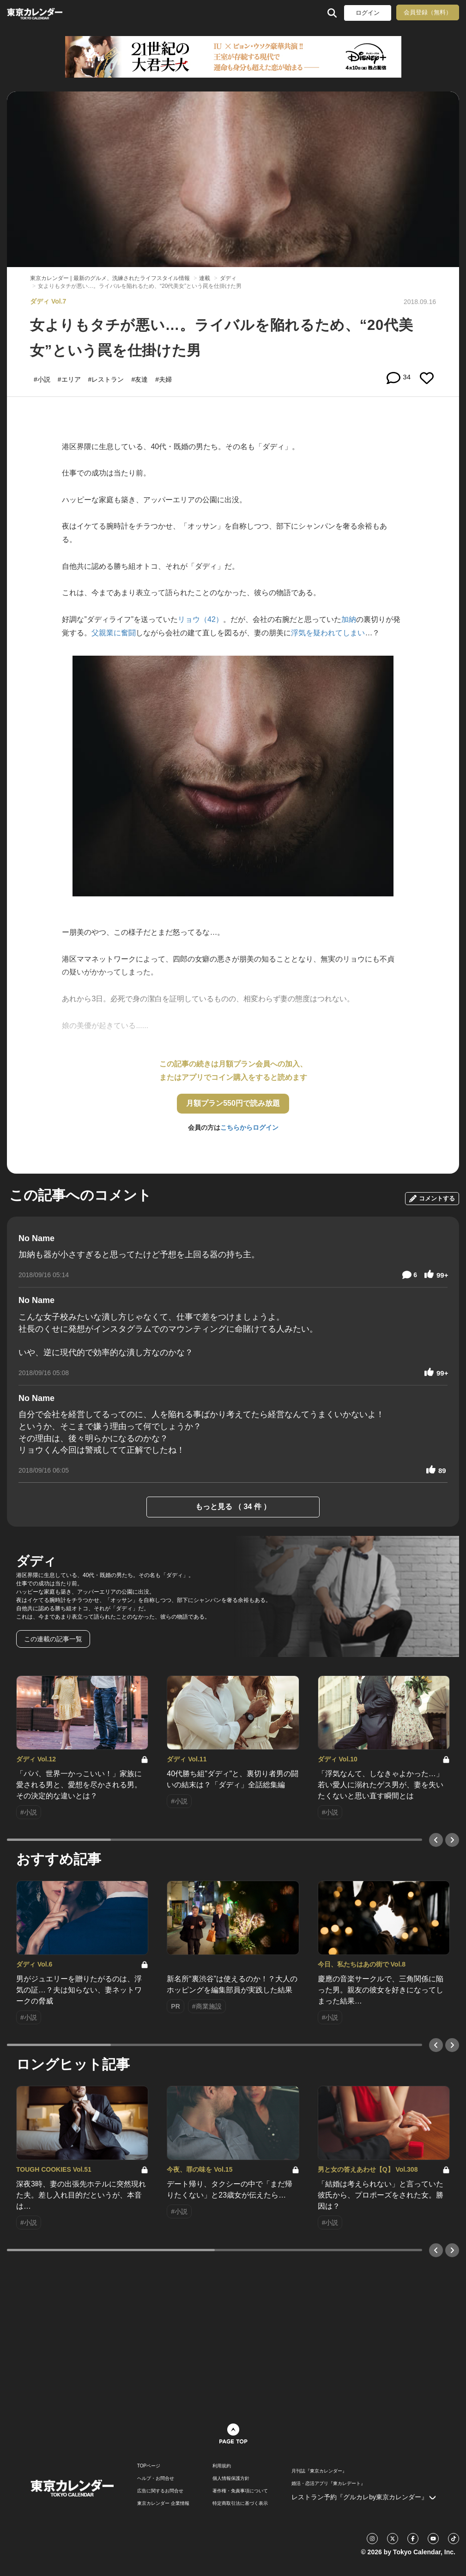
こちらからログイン (249, 1127)
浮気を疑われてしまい (328, 633)
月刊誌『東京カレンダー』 (319, 2471)
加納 (348, 619)
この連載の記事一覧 (53, 1639)
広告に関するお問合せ (160, 2491)
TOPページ (148, 2466)
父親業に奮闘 (113, 633)
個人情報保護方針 (230, 2478)
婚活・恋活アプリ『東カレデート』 (328, 2483)
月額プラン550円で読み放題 (233, 1103)
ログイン (368, 12)
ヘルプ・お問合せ (155, 2478)
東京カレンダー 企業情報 (163, 2503)
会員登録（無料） (428, 12)
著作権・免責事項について (240, 2491)
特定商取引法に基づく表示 (240, 2503)
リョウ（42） (200, 619)
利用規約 (221, 2466)
